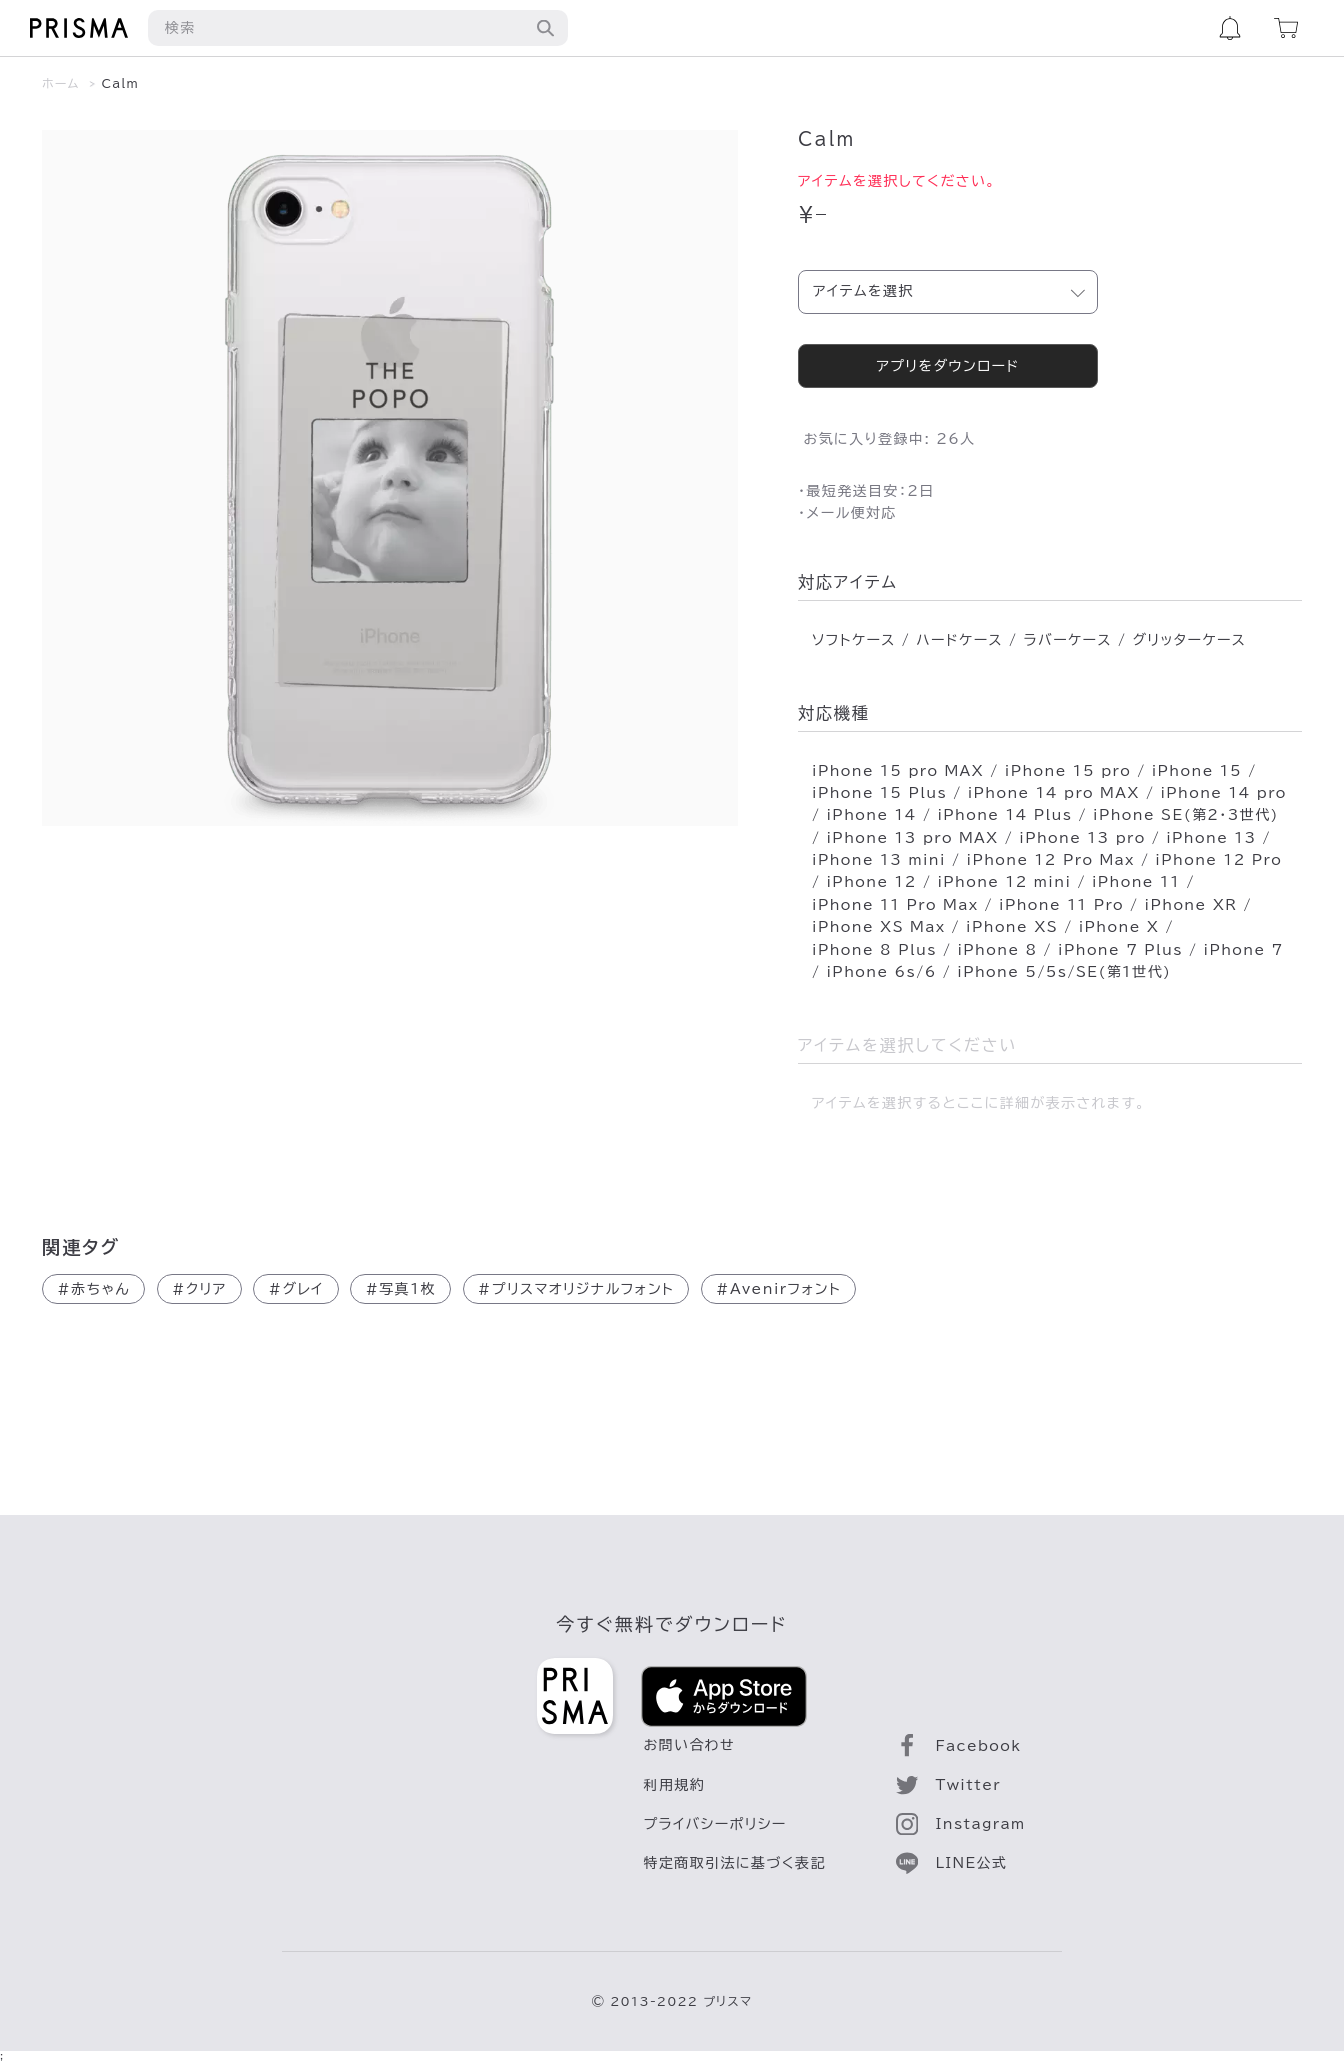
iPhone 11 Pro (1061, 905)
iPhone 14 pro (1223, 793)
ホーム (60, 83)
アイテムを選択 (863, 291)
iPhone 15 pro (1068, 771)
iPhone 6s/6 (881, 972)
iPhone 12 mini (1004, 882)
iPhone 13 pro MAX (912, 838)
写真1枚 (400, 1289)
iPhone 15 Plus (879, 793)
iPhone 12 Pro (1218, 860)
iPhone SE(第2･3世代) (1186, 815)
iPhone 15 (1197, 771)
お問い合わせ (690, 1745)
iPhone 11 (1136, 882)
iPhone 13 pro (1082, 838)
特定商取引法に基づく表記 (735, 1863)
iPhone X (1119, 927)
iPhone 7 (1244, 950)
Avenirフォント (778, 1289)
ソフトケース (854, 640)
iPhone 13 (1211, 838)
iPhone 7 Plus (1120, 950)
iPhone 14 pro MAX (1054, 793)
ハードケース (959, 640)
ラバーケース (1067, 640)
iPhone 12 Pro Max (1051, 860)
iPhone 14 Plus (1004, 815)
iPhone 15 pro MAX (898, 771)
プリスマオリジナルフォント (576, 1289)
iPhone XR (1191, 905)
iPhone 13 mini (879, 860)
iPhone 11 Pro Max (895, 905)
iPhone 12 (871, 882)
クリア (199, 1289)
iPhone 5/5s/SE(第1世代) (1064, 972)
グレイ (295, 1289)
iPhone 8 (997, 950)
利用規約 (675, 1785)
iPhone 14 (871, 815)
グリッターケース (1189, 640)
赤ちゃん (93, 1289)
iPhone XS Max (879, 927)
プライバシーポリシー (715, 1824)
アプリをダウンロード (947, 366)
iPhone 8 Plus (874, 950)
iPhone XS (1012, 927)
